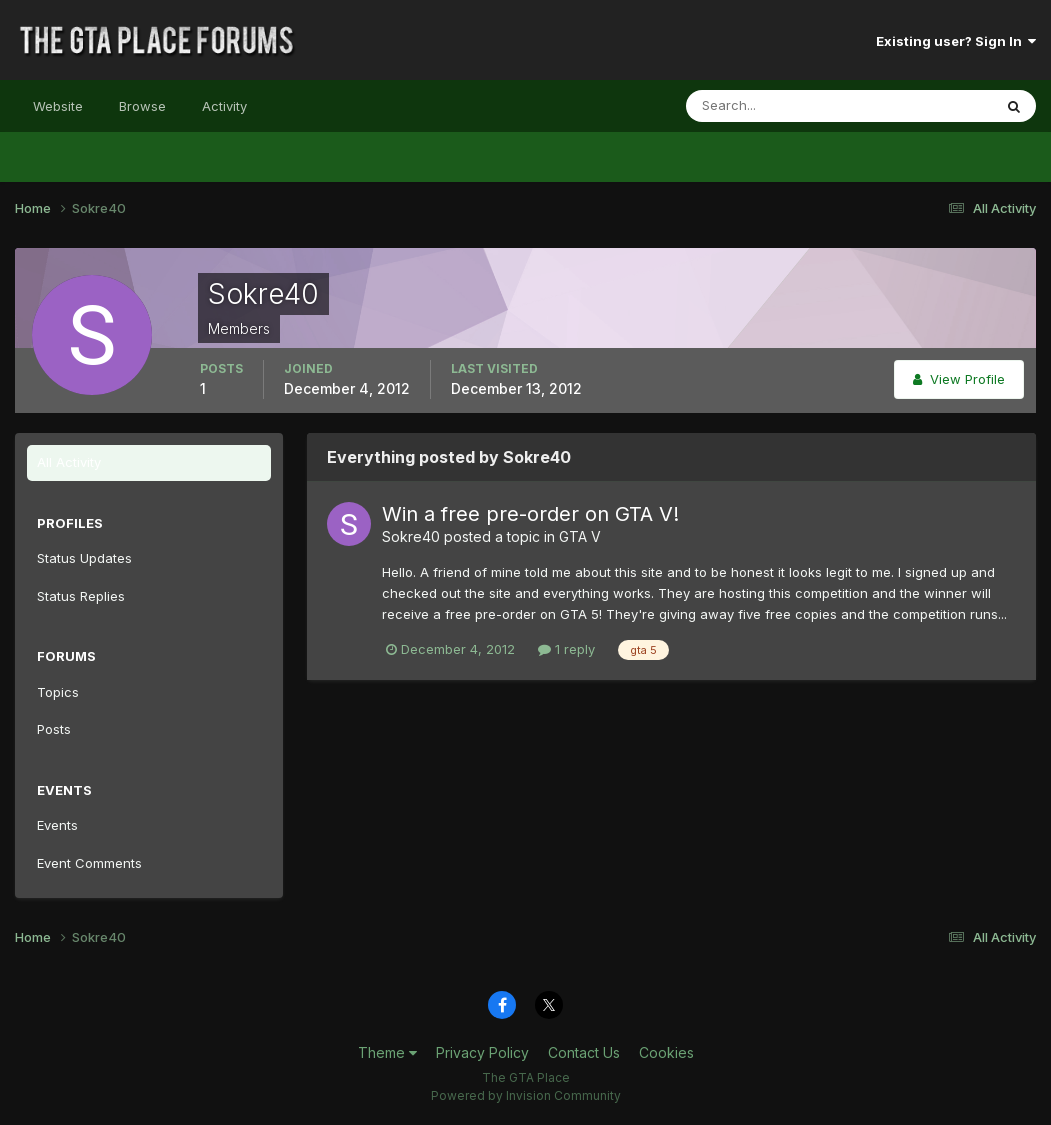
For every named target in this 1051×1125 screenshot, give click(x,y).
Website (58, 106)
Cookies (666, 1052)
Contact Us (584, 1052)
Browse (142, 106)
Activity (224, 106)
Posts (54, 729)
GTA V (580, 536)
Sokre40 (411, 536)
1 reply (566, 649)
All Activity (69, 462)
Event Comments (89, 863)
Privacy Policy (482, 1052)
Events (57, 825)
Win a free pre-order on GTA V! (530, 514)
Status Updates (84, 558)
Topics (58, 692)
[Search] (774, 106)
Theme (387, 1052)
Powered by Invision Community (526, 1095)
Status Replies (81, 596)
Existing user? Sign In (956, 41)
